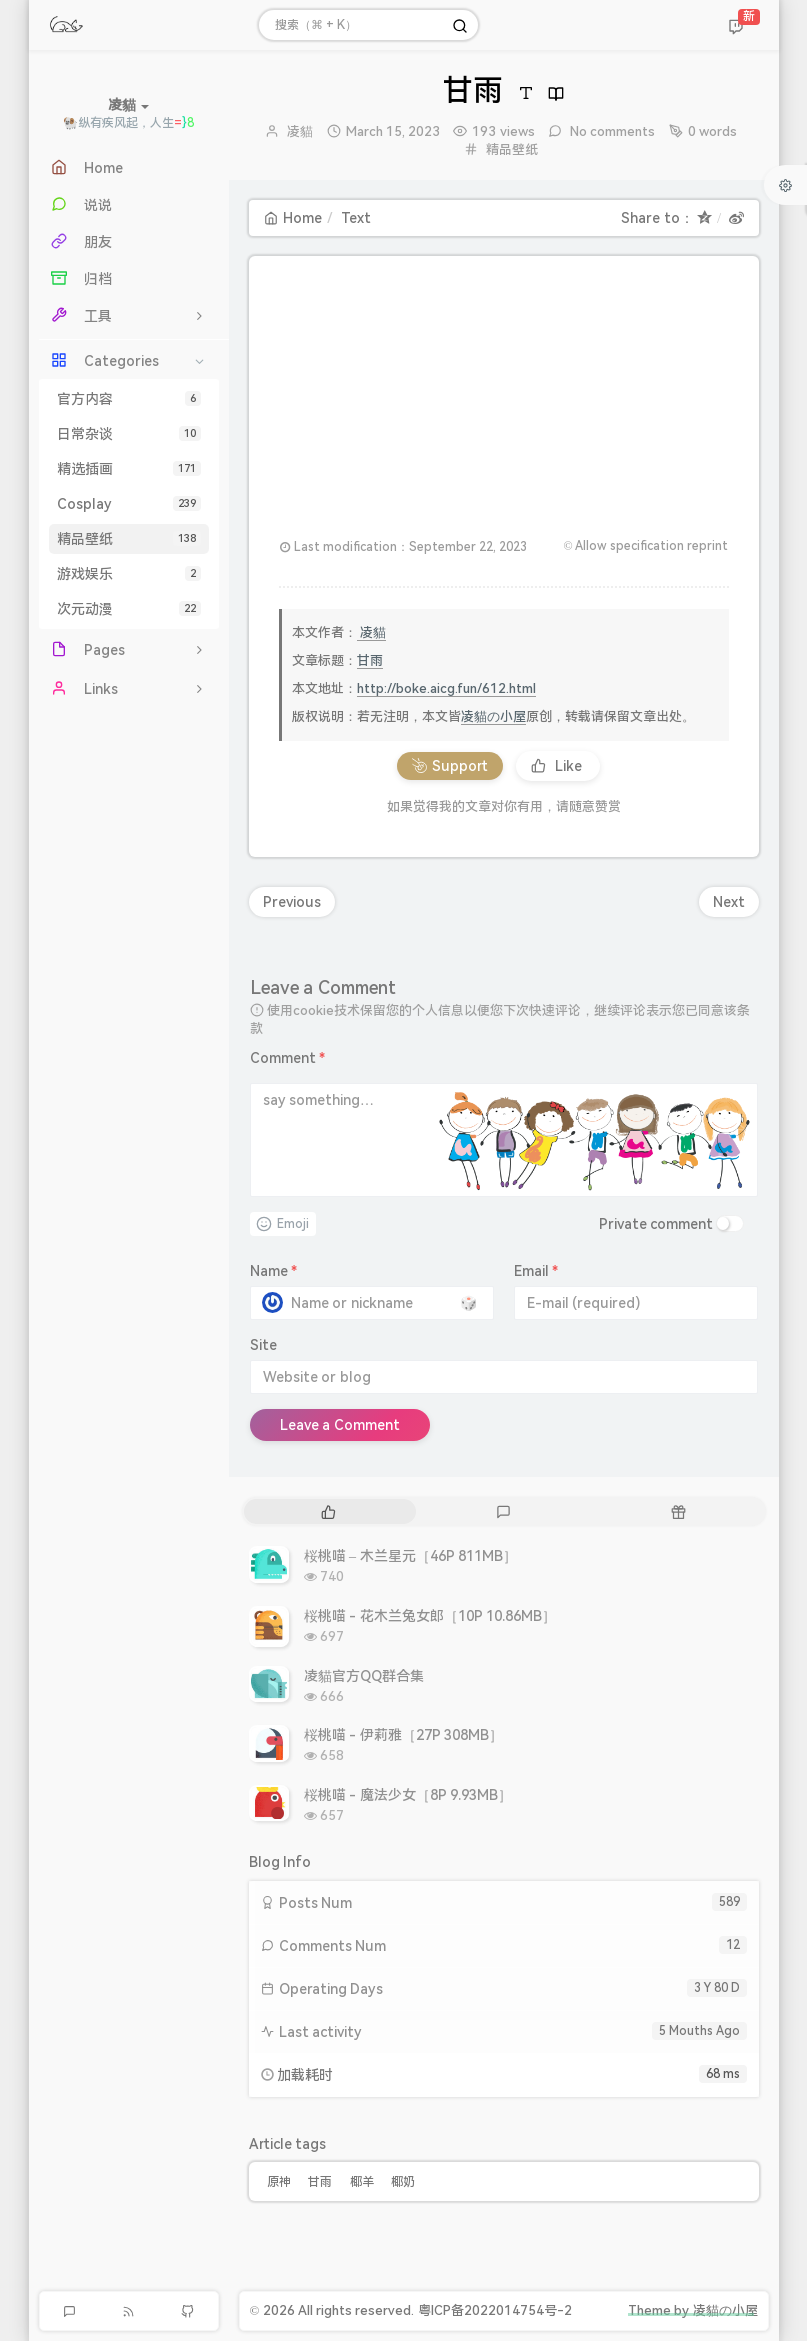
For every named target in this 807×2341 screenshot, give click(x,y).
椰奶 (403, 2182)
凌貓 (300, 131)
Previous (292, 902)
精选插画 (129, 469)
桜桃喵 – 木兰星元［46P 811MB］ (411, 1556)
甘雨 (370, 660)
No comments (611, 131)
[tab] (329, 1511)
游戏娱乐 (129, 574)
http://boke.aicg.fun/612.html (446, 688)
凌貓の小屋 (493, 716)
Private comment (656, 1224)
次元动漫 (129, 609)
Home (293, 218)
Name (274, 1271)
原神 (279, 2182)
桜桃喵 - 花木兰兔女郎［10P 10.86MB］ (430, 1616)
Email (536, 1271)
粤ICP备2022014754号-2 (495, 2310)
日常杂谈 (129, 434)
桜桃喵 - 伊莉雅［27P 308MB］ (404, 1735)
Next (729, 902)
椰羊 (362, 2182)
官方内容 (129, 399)
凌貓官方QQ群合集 (364, 1676)
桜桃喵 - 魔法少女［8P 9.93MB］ (408, 1795)
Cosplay (129, 504)
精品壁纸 (129, 539)
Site (263, 1345)
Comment (288, 1058)
